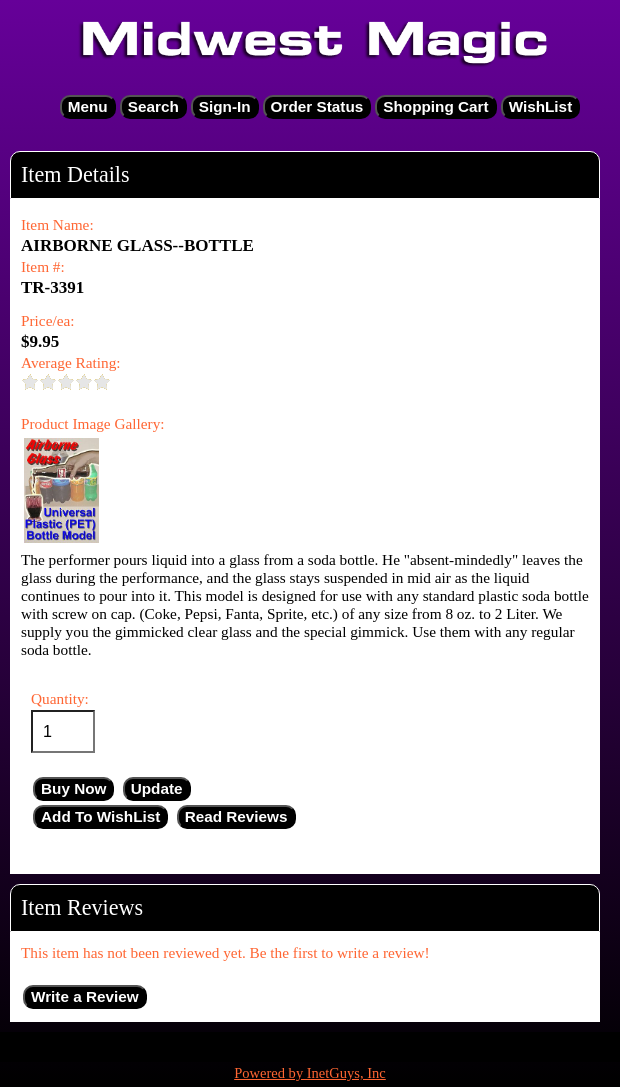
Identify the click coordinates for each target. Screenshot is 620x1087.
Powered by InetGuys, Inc (310, 1073)
